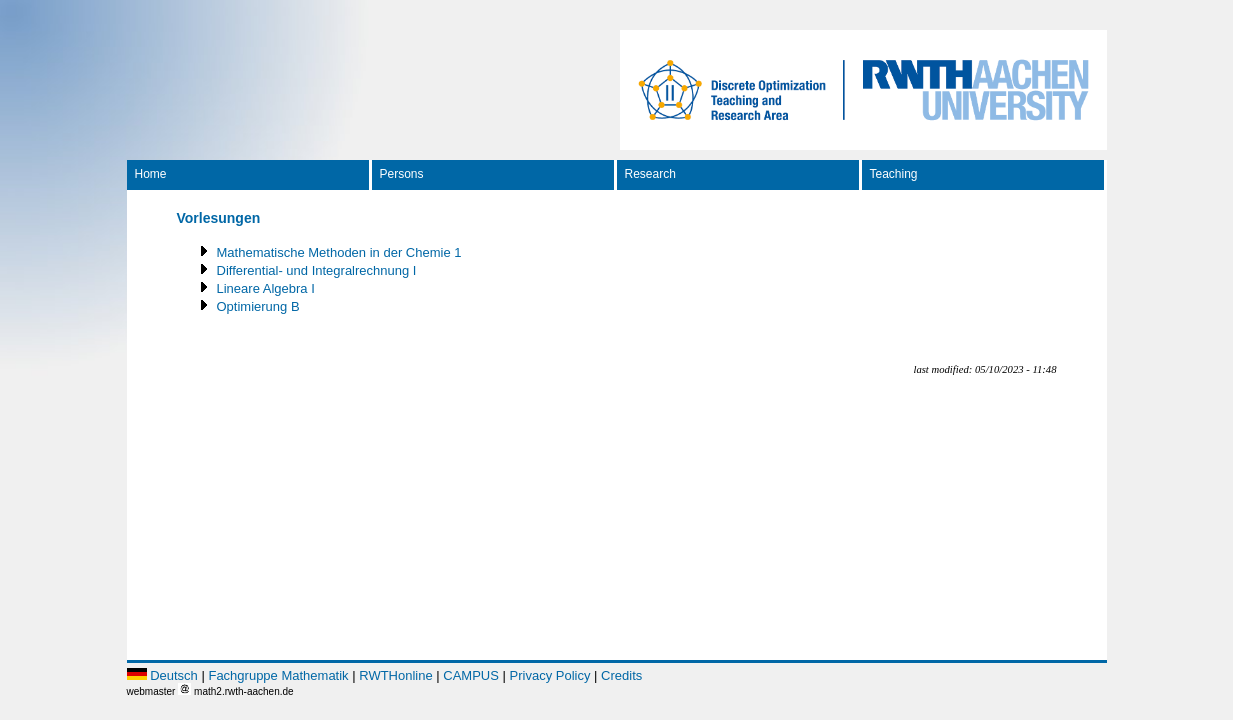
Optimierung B (258, 306)
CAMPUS (471, 675)
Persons (402, 174)
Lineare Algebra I (266, 288)
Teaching (894, 174)
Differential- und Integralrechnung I (317, 270)
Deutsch (174, 675)
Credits (621, 675)
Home (151, 174)
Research (650, 174)
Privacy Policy (550, 675)
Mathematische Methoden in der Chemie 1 (339, 252)
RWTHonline (395, 675)
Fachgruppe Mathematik (278, 675)
